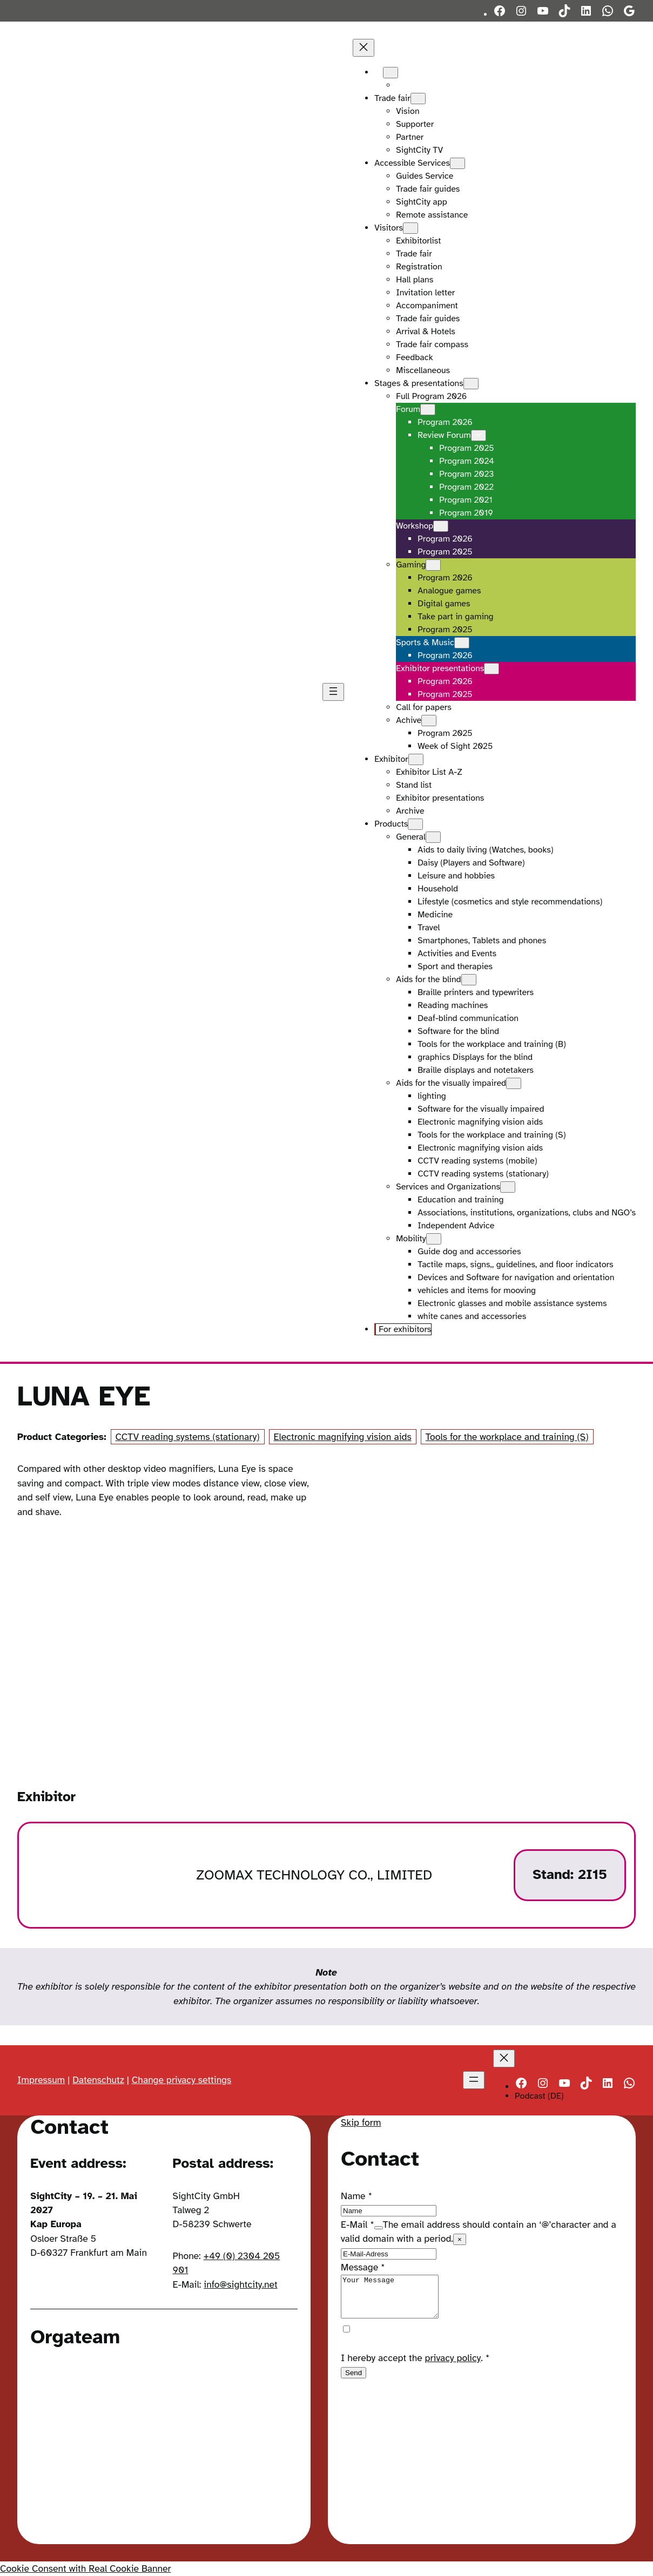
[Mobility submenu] (433, 1239)
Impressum (41, 2080)
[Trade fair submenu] (418, 98)
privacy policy (453, 2366)
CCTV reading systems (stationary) (188, 1437)
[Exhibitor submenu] (415, 759)
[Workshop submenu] (440, 526)
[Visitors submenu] (410, 228)
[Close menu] (363, 48)
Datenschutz (98, 2080)
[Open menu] (333, 692)
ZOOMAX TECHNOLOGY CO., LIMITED (314, 1875)
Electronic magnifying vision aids (343, 1437)
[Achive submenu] (428, 720)
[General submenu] (433, 837)
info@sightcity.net (240, 2284)
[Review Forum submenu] (478, 435)
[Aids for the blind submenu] (468, 979)
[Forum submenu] (427, 409)
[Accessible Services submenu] (457, 163)
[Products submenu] (415, 824)
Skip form (361, 2122)
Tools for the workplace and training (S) (507, 1437)
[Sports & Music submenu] (461, 642)
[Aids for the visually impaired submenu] (513, 1083)
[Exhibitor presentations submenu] (491, 668)
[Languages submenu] (390, 72)
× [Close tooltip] (459, 2239)
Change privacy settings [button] (182, 2080)
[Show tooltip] (378, 2227)
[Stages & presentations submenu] (471, 383)
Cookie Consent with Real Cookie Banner (85, 2568)
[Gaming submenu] (433, 565)
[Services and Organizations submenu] (507, 1187)
